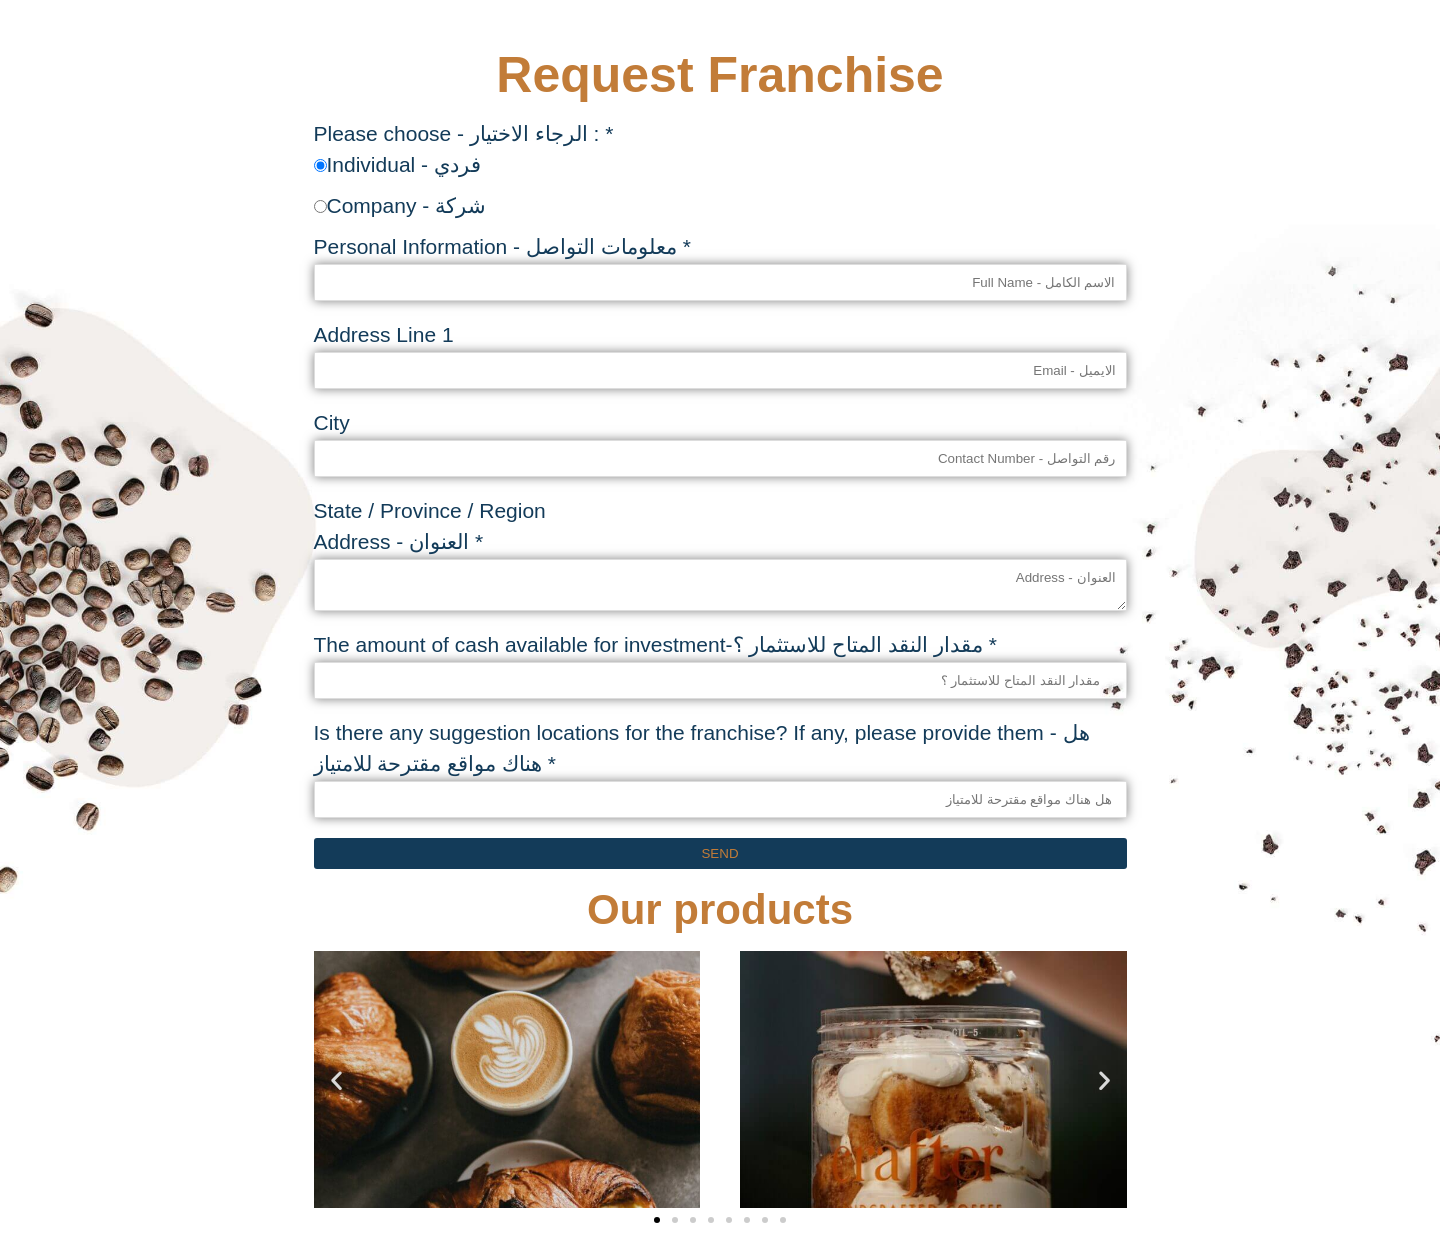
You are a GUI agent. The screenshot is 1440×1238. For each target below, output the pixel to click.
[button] (336, 1079)
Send (719, 853)
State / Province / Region (430, 510)
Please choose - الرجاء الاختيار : (464, 133)
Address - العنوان (399, 541)
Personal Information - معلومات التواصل (502, 246)
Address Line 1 (384, 334)
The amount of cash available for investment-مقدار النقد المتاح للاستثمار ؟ (655, 644)
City (332, 422)
